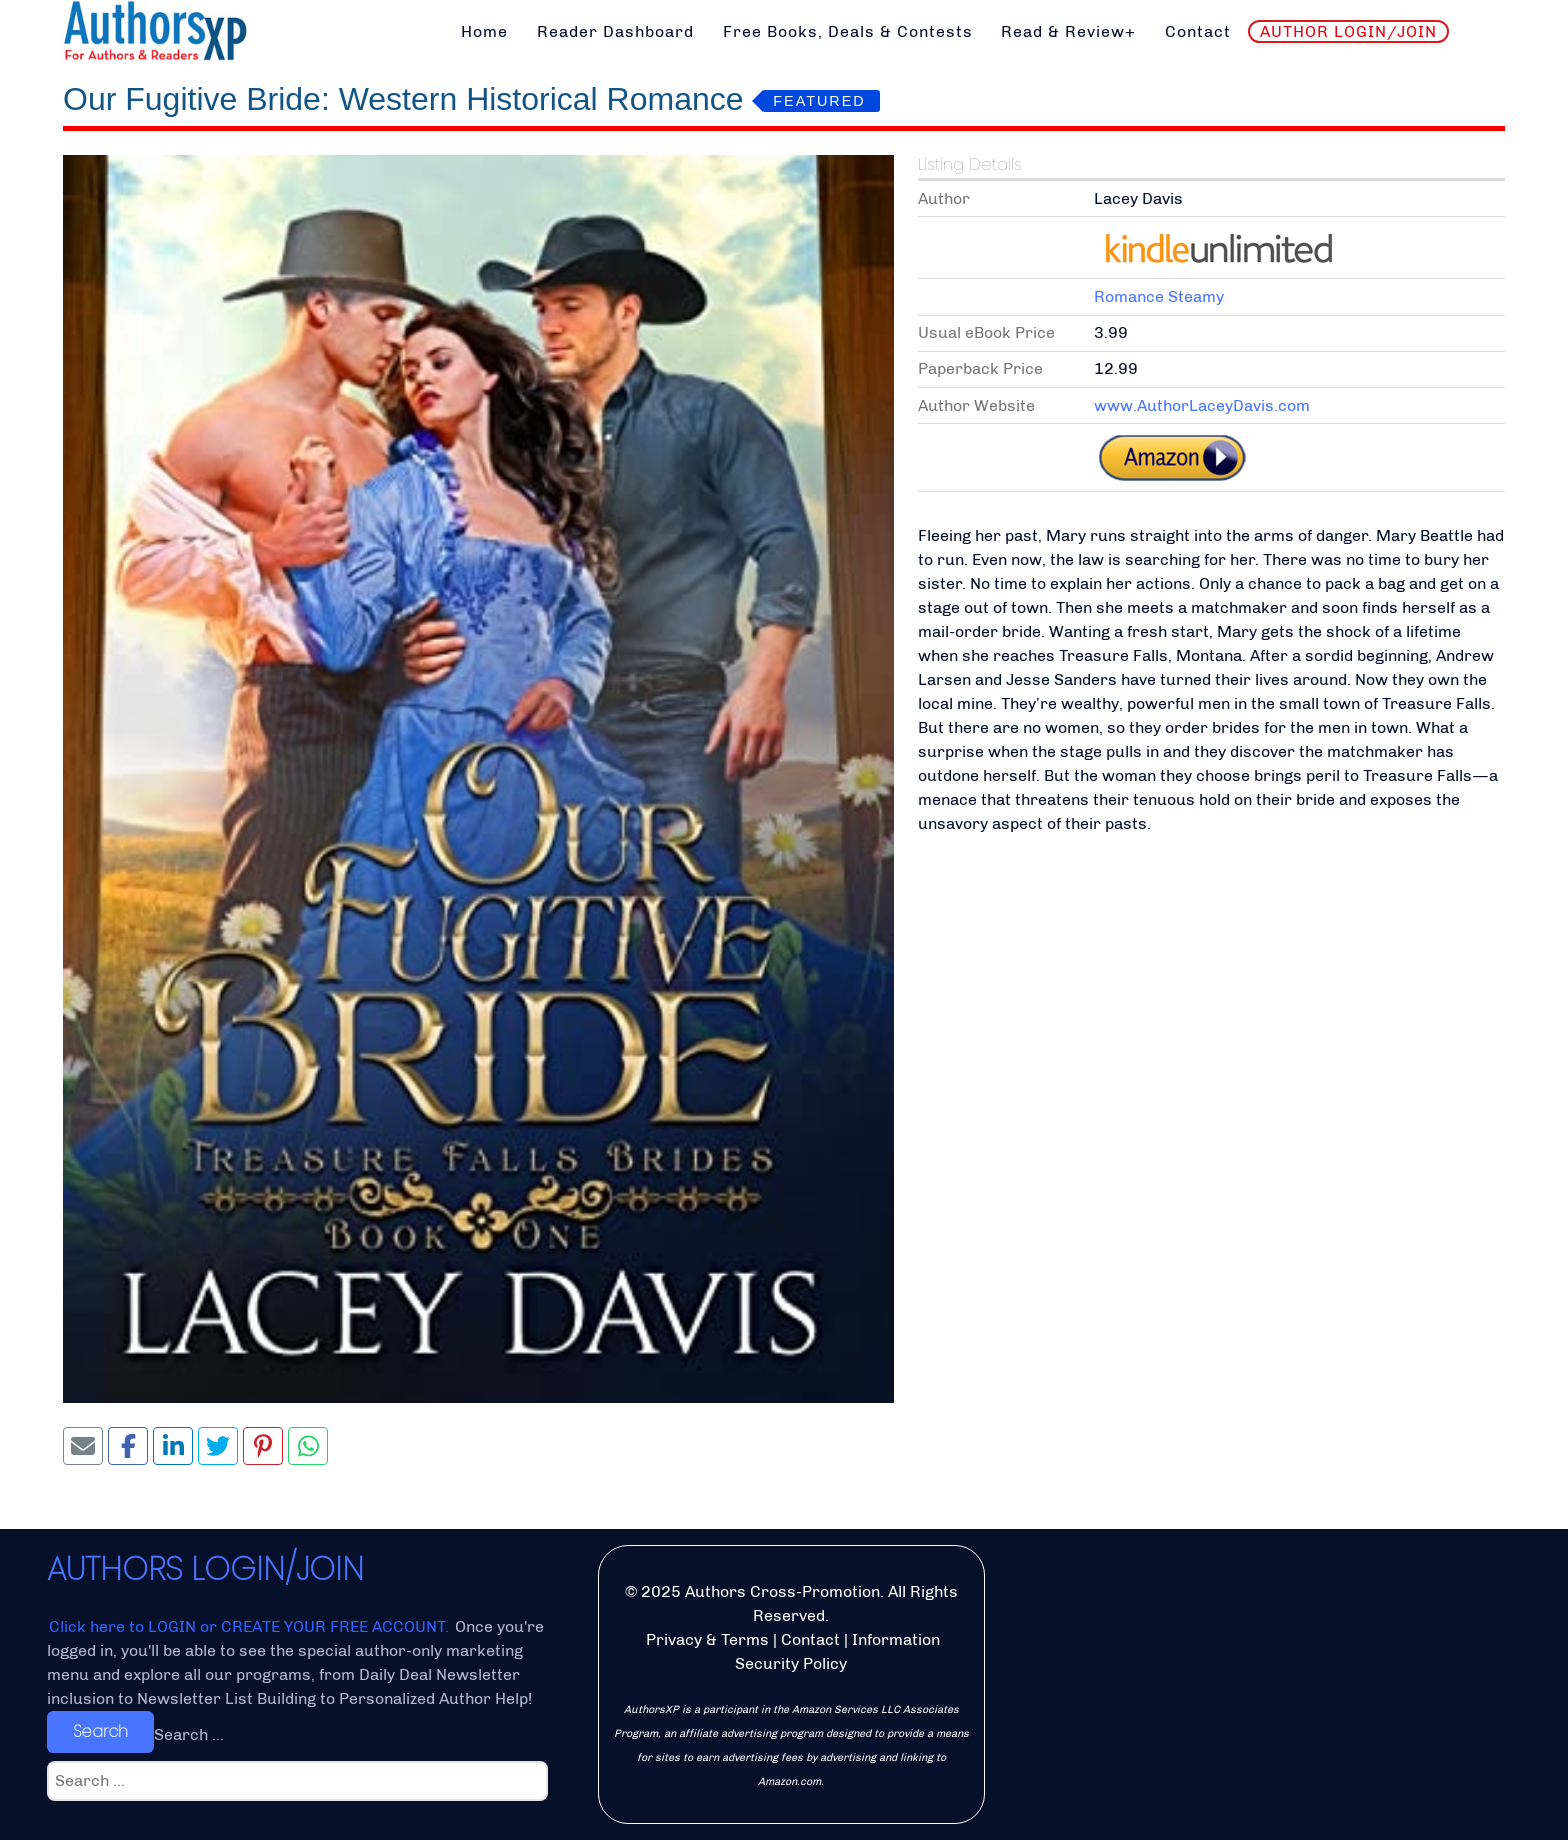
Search (100, 1731)
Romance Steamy (1159, 296)
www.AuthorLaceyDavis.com (1202, 405)
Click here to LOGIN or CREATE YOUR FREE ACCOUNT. (251, 1626)
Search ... (189, 1734)
